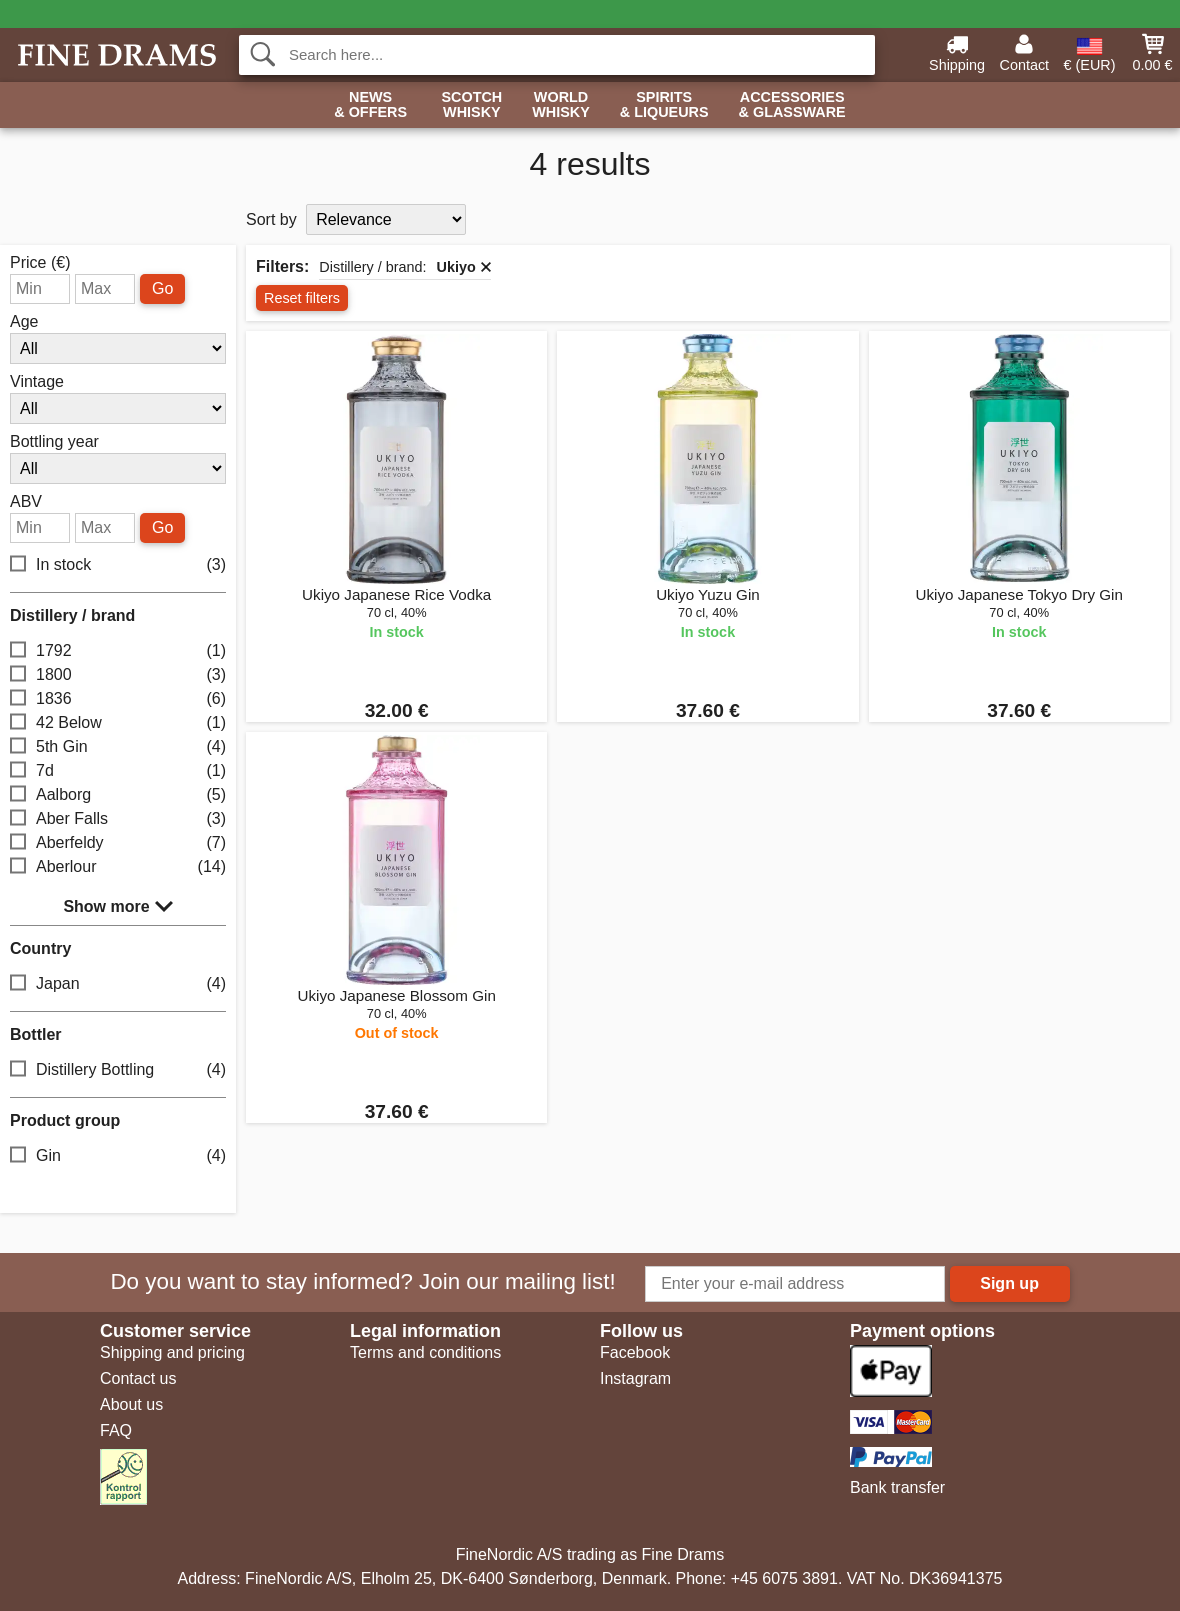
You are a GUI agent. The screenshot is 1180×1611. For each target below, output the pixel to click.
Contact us (138, 1378)
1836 (118, 698)
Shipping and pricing (172, 1352)
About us (131, 1404)
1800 (118, 674)
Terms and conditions (425, 1352)
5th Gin (118, 746)
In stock (118, 564)
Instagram (635, 1378)
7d (118, 770)
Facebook (635, 1352)
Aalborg (118, 794)
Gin (118, 1155)
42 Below (118, 722)
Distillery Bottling (118, 1069)
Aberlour (118, 866)
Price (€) (40, 263)
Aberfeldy (118, 842)
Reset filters (302, 298)
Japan (118, 983)
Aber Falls (118, 818)
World (561, 105)
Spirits (664, 105)
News (370, 105)
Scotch (471, 105)
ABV (26, 502)
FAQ (116, 1430)
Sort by (271, 219)
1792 (118, 650)
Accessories (792, 105)
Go (162, 288)
